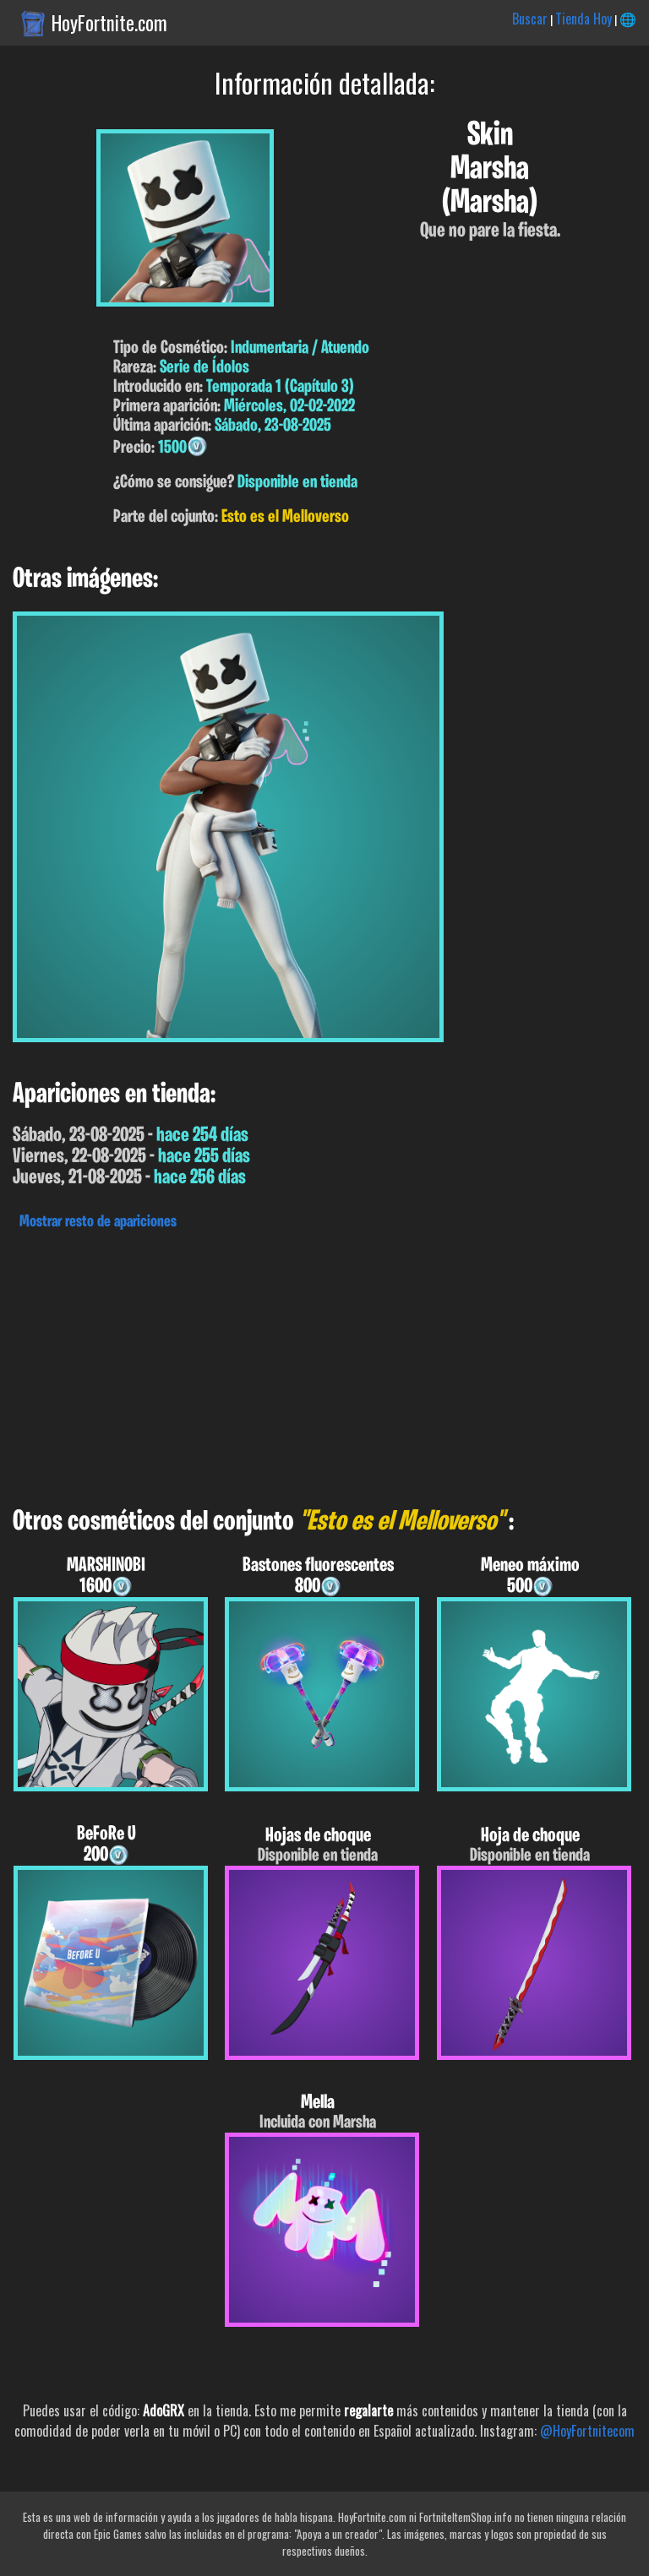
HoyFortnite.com (109, 22)
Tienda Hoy (583, 18)
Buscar (530, 18)
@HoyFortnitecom (587, 2431)
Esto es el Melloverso (285, 517)
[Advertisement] (324, 1364)
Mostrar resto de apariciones (98, 1222)
